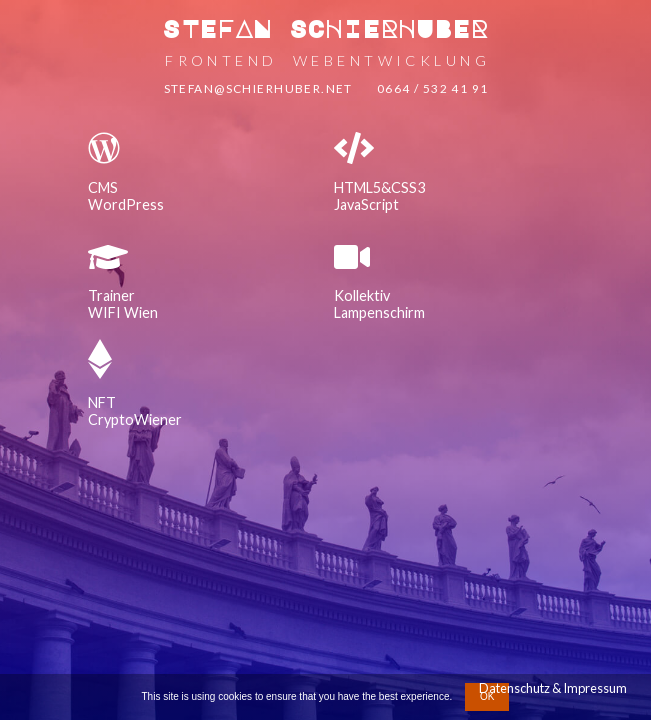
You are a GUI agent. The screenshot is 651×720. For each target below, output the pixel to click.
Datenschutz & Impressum (553, 688)
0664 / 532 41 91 (433, 88)
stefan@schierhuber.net (258, 88)
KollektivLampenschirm (379, 305)
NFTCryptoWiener (135, 411)
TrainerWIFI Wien (123, 305)
